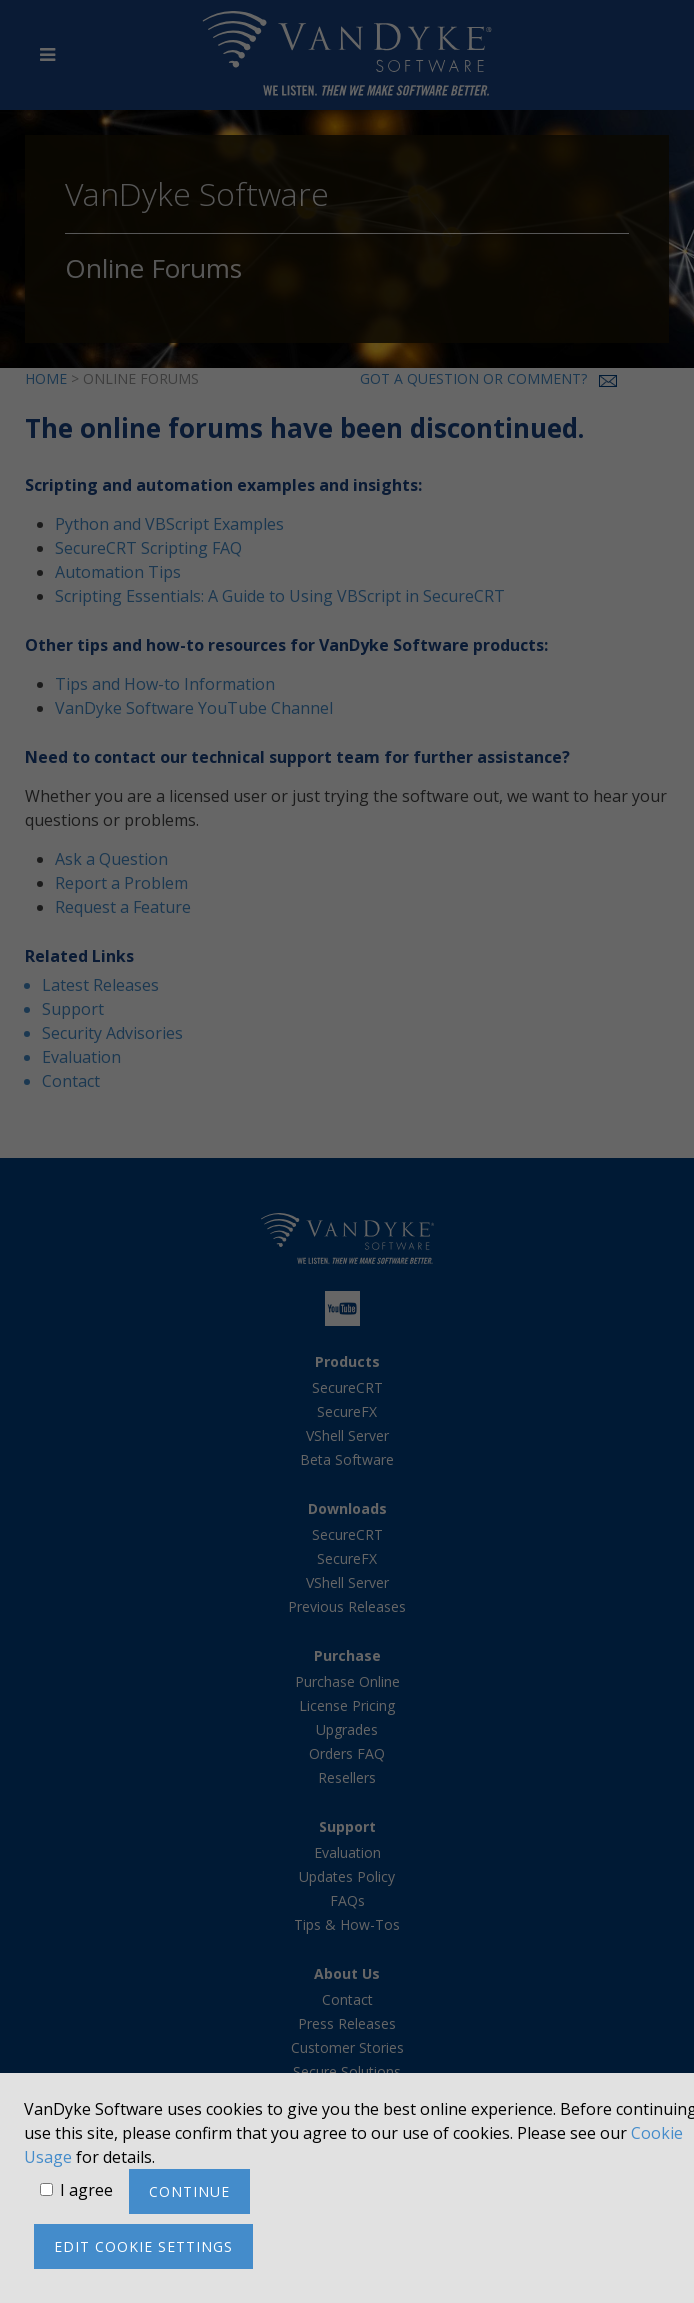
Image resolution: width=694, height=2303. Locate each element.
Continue (189, 2191)
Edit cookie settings (143, 2246)
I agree (86, 2190)
